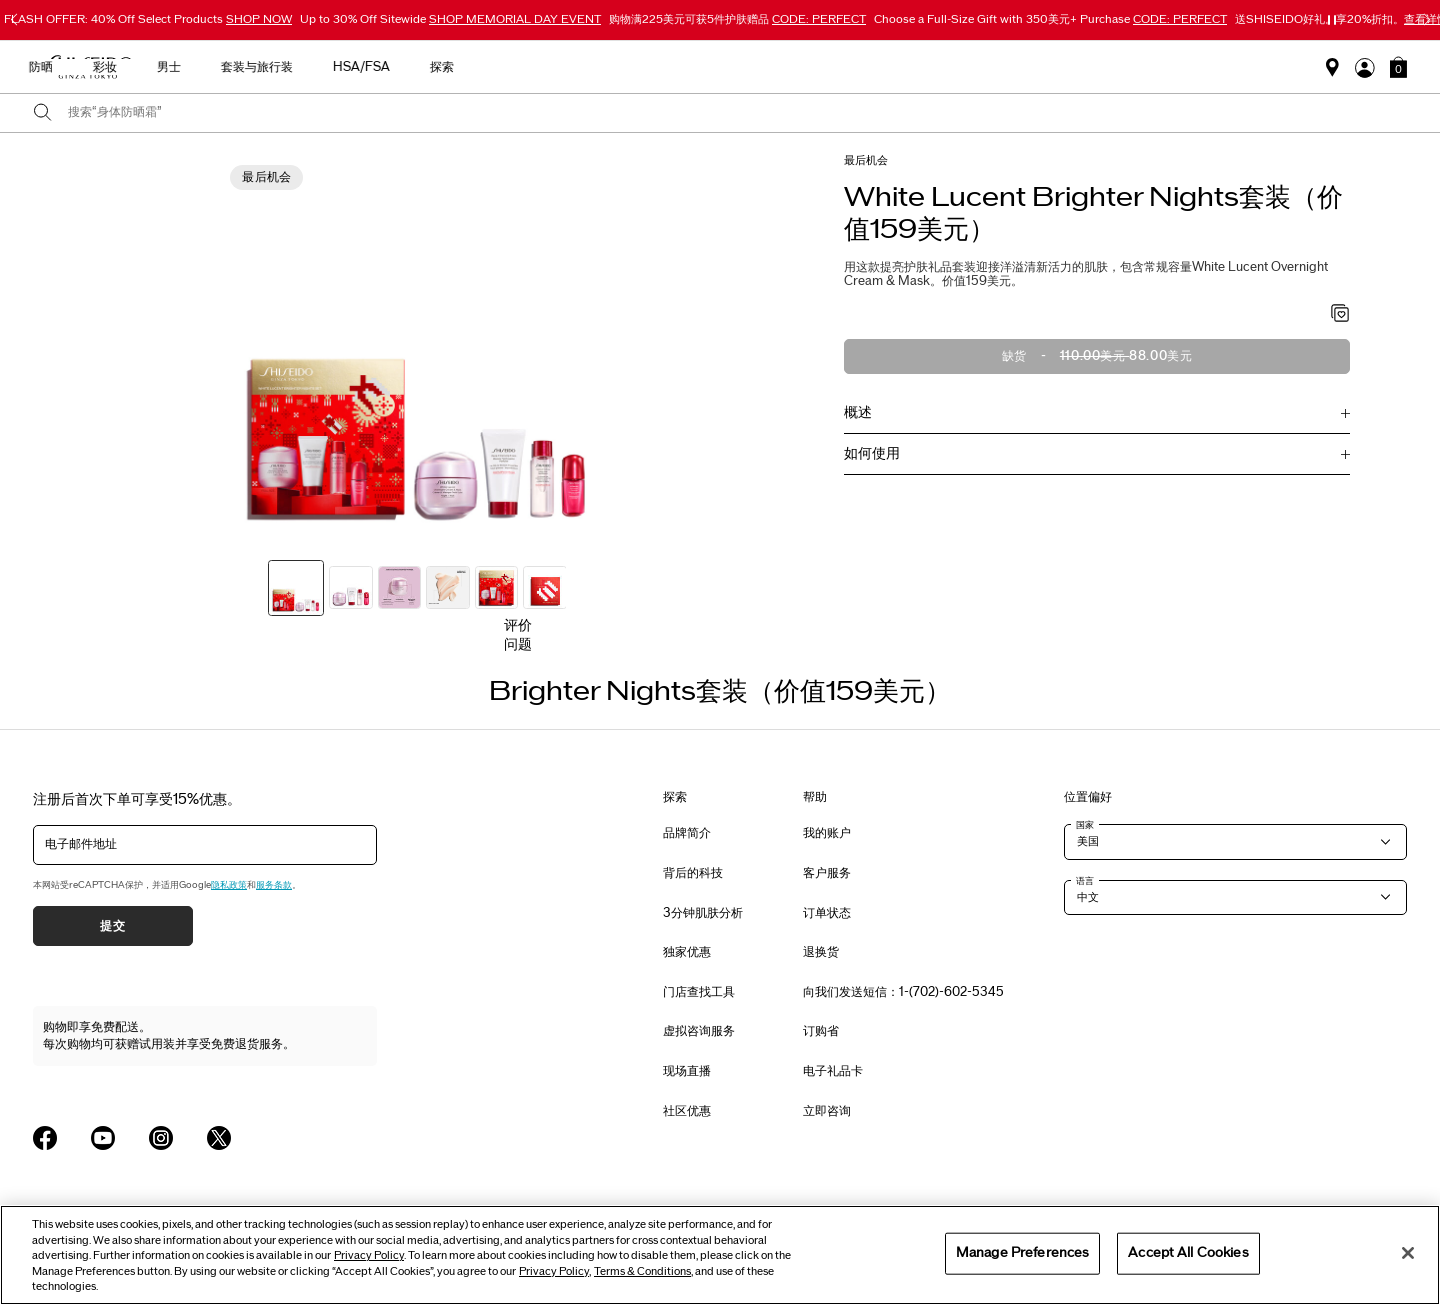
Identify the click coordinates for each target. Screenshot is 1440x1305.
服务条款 (274, 885)
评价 (518, 625)
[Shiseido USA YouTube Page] (103, 1138)
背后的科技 (693, 873)
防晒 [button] (714, 67)
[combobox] (737, 113)
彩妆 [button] (778, 67)
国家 (1085, 825)
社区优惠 (687, 1111)
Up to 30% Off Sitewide (450, 19)
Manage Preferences (1022, 1253)
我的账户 (827, 833)
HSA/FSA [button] (1034, 67)
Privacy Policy (369, 1255)
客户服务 (827, 873)
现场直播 (687, 1071)
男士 (842, 67)
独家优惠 (687, 952)
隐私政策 (229, 885)
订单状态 (827, 913)
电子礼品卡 (833, 1071)
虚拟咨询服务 (699, 1031)
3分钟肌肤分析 (703, 913)
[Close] (1408, 1253)
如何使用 (872, 453)
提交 (112, 926)
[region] (720, 1255)
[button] (1398, 67)
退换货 (821, 952)
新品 (562, 67)
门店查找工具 (699, 992)
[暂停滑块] (1332, 20)
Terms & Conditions (642, 1271)
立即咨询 (827, 1111)
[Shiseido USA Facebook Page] (45, 1138)
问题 (518, 644)
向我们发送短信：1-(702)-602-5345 (903, 992)
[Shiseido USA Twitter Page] (219, 1138)
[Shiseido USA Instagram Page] (161, 1138)
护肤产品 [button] (638, 67)
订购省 (821, 1031)
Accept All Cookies (1188, 1253)
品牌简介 (687, 833)
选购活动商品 (374, 67)
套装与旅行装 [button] (930, 67)
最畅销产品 (480, 67)
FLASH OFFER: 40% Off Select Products (148, 19)
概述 (858, 412)
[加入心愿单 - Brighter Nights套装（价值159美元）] (1340, 315)
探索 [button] (1115, 67)
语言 (1085, 881)
